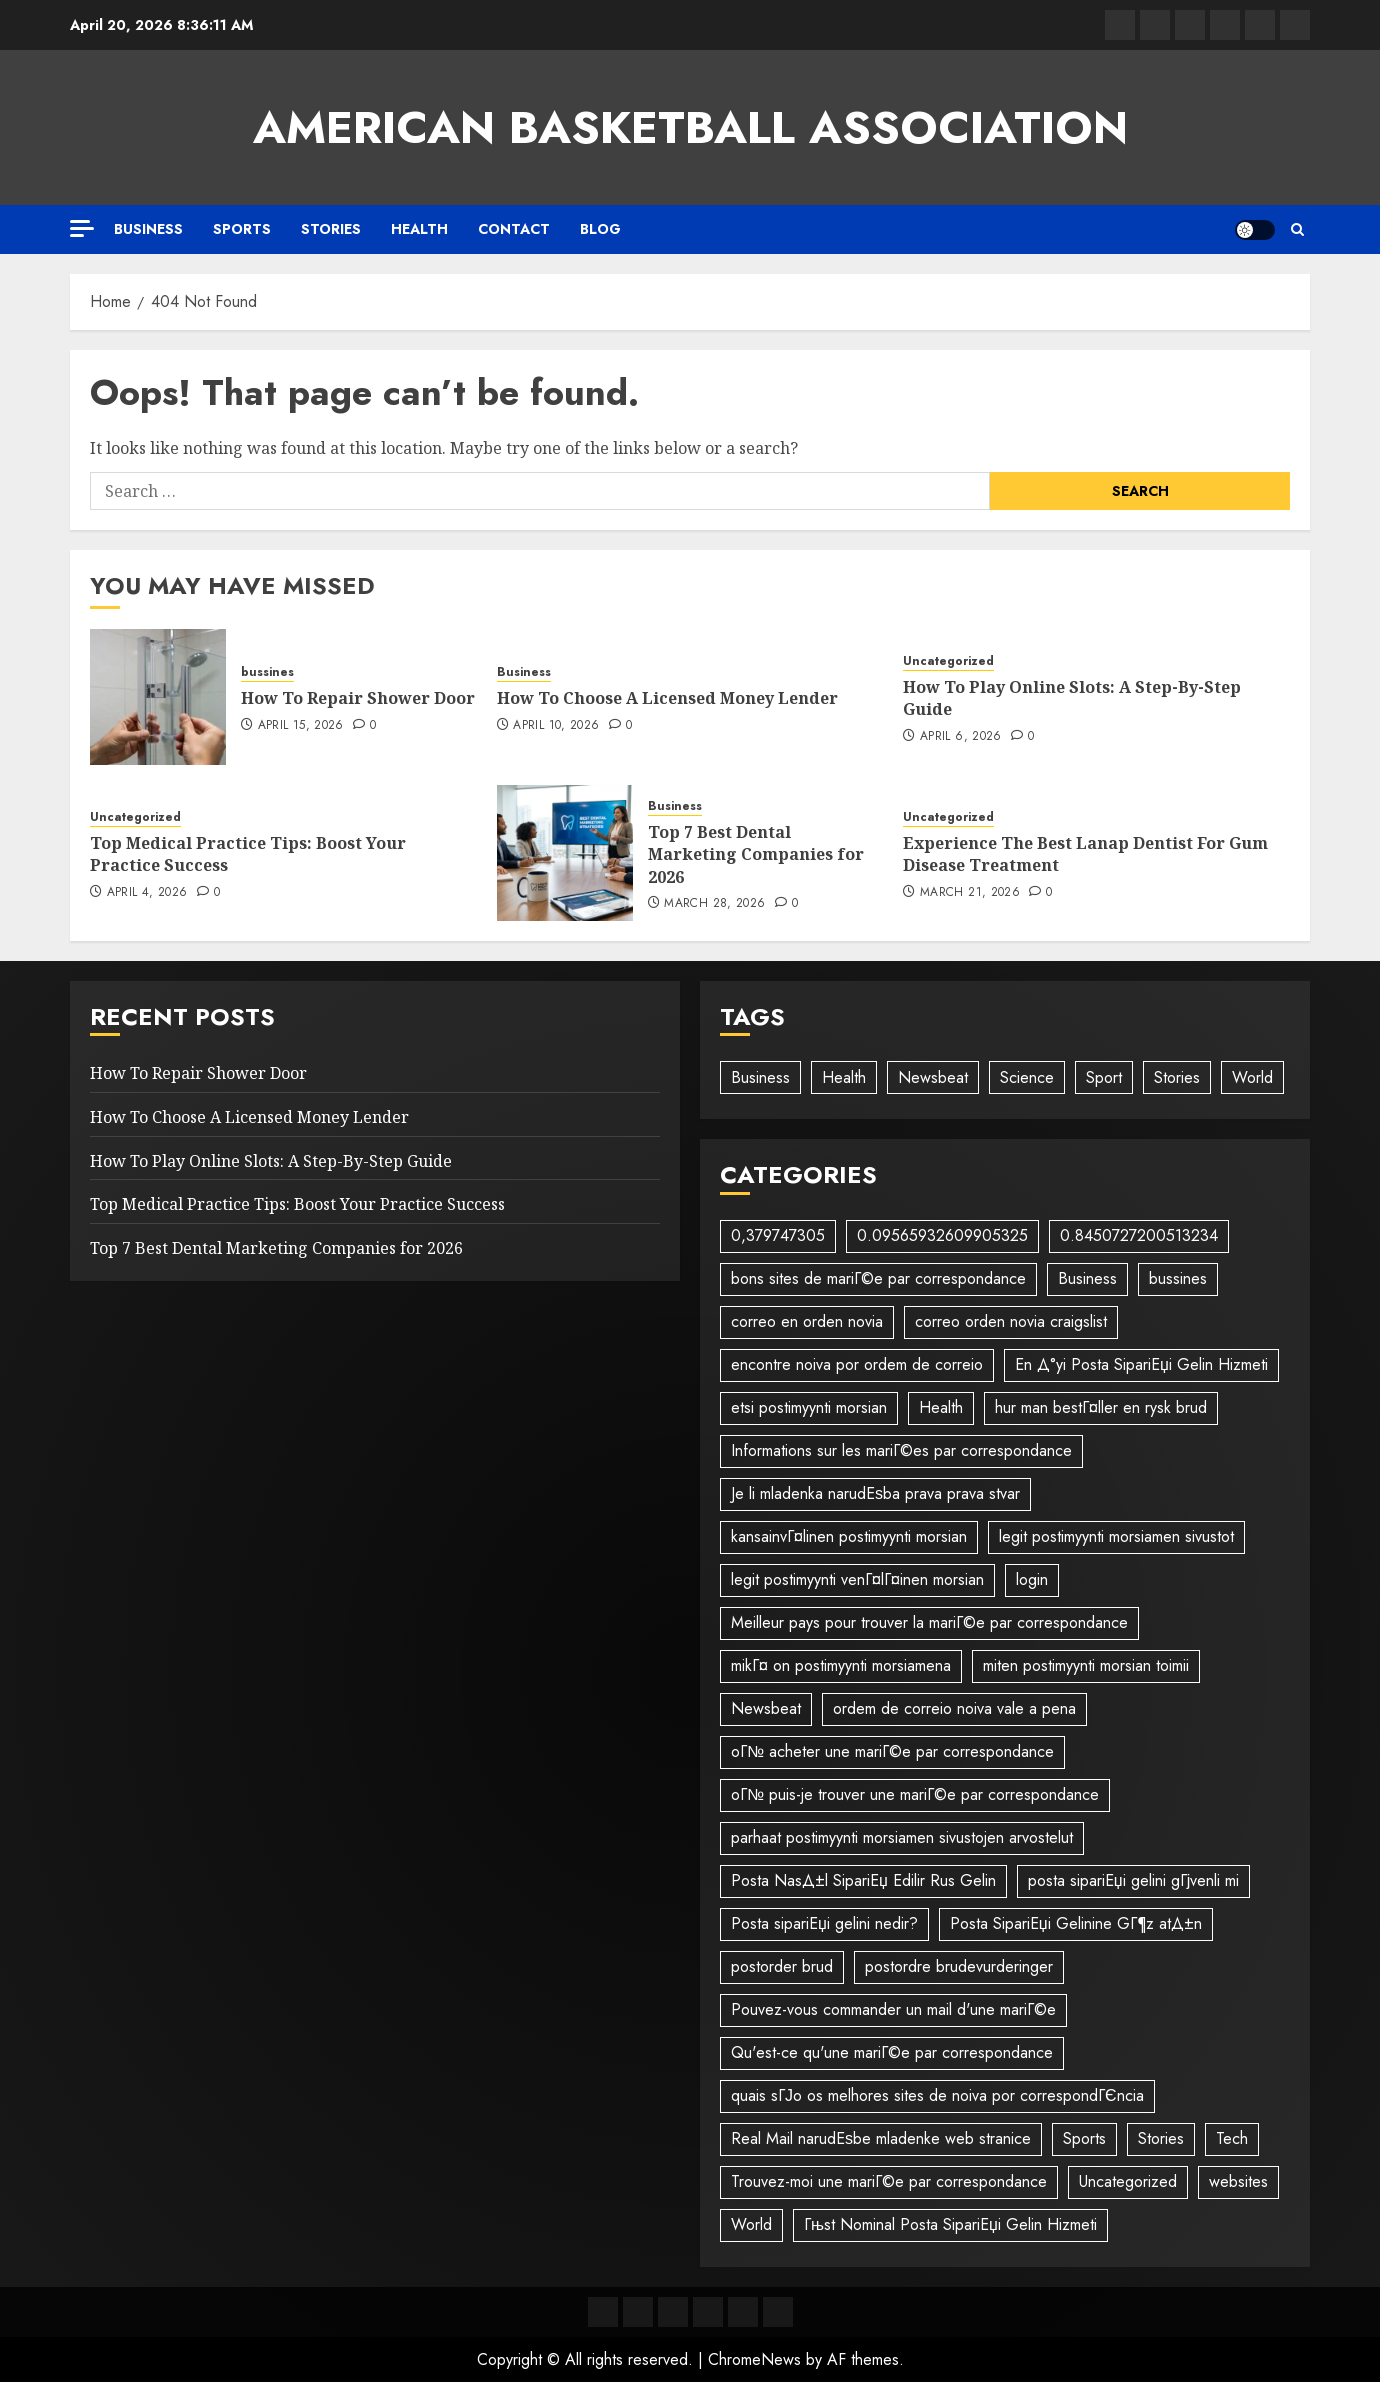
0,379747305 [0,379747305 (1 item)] (778, 1235)
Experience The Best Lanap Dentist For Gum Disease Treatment (1085, 854)
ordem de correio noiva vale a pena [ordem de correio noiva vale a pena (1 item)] (954, 1708)
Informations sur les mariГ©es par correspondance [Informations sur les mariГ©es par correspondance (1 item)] (901, 1450)
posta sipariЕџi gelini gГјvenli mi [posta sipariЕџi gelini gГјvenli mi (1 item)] (1133, 1880)
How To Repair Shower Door (358, 698)
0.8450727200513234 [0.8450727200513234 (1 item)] (1139, 1235)
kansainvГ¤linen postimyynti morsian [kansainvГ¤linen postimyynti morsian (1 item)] (849, 1536)
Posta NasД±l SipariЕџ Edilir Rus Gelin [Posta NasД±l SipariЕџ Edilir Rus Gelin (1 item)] (863, 1880)
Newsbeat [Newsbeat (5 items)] (766, 1708)
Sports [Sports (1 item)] (1084, 2138)
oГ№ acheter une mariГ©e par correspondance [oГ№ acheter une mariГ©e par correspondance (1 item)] (892, 1751)
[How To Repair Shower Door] (158, 697)
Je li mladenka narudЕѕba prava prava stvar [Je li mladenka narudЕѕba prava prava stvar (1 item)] (875, 1493)
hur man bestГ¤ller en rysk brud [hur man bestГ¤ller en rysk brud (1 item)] (1101, 1407)
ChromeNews (754, 2359)
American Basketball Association (690, 127)
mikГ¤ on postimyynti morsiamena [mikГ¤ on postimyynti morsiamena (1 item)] (841, 1665)
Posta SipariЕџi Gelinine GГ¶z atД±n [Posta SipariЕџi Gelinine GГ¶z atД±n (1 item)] (1076, 1923)
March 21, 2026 (970, 893)
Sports (242, 229)
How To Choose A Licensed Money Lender (667, 698)
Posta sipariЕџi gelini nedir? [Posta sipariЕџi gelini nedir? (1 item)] (824, 1923)
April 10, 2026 (556, 726)
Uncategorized (948, 661)
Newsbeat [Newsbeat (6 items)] (933, 1077)
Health (419, 229)
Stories (331, 229)
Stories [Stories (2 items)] (1161, 2138)
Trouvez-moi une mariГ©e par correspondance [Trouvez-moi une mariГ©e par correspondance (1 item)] (889, 2181)
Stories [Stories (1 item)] (1177, 1077)
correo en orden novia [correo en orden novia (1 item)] (807, 1321)
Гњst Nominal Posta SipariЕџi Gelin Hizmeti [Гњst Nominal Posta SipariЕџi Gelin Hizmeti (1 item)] (950, 2224)
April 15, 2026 (301, 726)
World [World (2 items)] (751, 2224)
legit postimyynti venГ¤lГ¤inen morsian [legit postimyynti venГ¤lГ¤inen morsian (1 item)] (857, 1579)
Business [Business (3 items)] (760, 1077)
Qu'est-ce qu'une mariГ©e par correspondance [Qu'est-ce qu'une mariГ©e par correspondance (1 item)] (892, 2052)
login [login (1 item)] (1032, 1579)
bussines (267, 672)
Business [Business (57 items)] (1087, 1278)
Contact (514, 229)
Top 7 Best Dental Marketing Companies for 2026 (756, 854)
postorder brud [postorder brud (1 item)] (782, 1966)
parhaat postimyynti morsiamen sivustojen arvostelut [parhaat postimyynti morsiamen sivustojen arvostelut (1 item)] (902, 1837)
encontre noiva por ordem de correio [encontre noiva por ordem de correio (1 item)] (857, 1364)
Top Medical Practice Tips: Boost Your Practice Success (248, 854)
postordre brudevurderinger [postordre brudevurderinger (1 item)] (959, 1966)
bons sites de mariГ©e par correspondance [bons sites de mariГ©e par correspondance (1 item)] (878, 1278)
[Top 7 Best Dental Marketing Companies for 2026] (565, 853)
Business (148, 229)
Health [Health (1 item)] (844, 1077)
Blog (600, 229)
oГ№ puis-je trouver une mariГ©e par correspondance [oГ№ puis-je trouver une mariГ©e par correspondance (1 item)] (915, 1794)
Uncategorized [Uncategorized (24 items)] (1128, 2181)
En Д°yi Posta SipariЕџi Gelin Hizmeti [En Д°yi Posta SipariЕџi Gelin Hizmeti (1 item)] (1141, 1364)
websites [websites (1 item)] (1238, 2181)
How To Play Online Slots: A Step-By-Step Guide (1072, 698)
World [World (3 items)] (1252, 1077)
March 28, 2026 (714, 904)
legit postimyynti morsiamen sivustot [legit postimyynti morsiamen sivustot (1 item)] (1116, 1536)
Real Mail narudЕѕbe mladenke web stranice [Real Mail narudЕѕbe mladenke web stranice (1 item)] (881, 2138)
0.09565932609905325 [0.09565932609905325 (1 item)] (942, 1235)
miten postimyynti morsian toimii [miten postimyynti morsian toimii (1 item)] (1086, 1665)
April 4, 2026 (147, 893)
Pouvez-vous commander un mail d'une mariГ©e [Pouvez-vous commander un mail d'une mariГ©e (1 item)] (893, 2009)
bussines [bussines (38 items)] (1178, 1278)
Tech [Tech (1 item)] (1232, 2138)
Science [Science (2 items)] (1027, 1077)
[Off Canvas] (82, 228)
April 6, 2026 (961, 737)
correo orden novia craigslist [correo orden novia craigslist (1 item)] (1011, 1321)
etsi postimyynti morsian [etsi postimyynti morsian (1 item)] (809, 1407)
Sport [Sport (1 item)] (1104, 1077)
